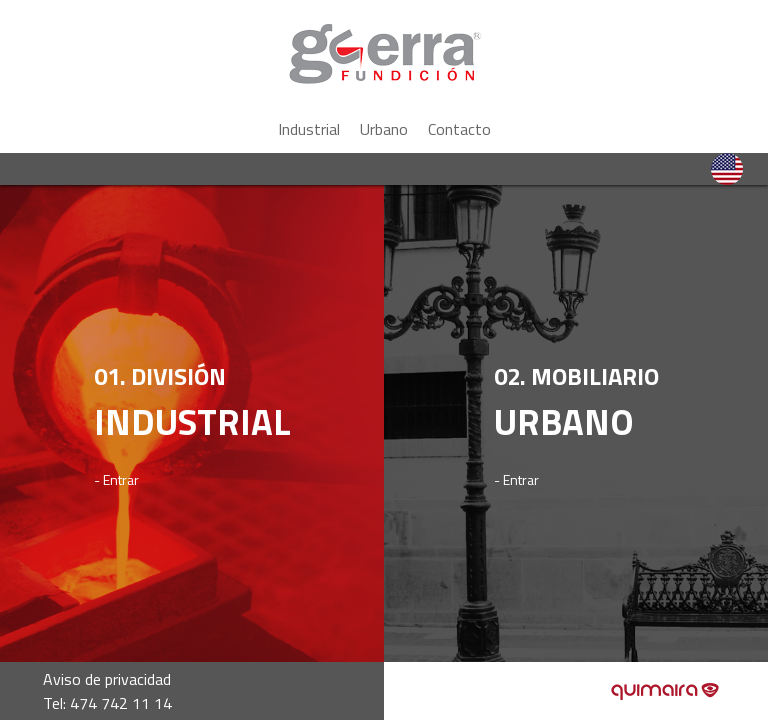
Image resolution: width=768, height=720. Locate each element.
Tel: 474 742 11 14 (107, 703)
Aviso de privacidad (107, 679)
